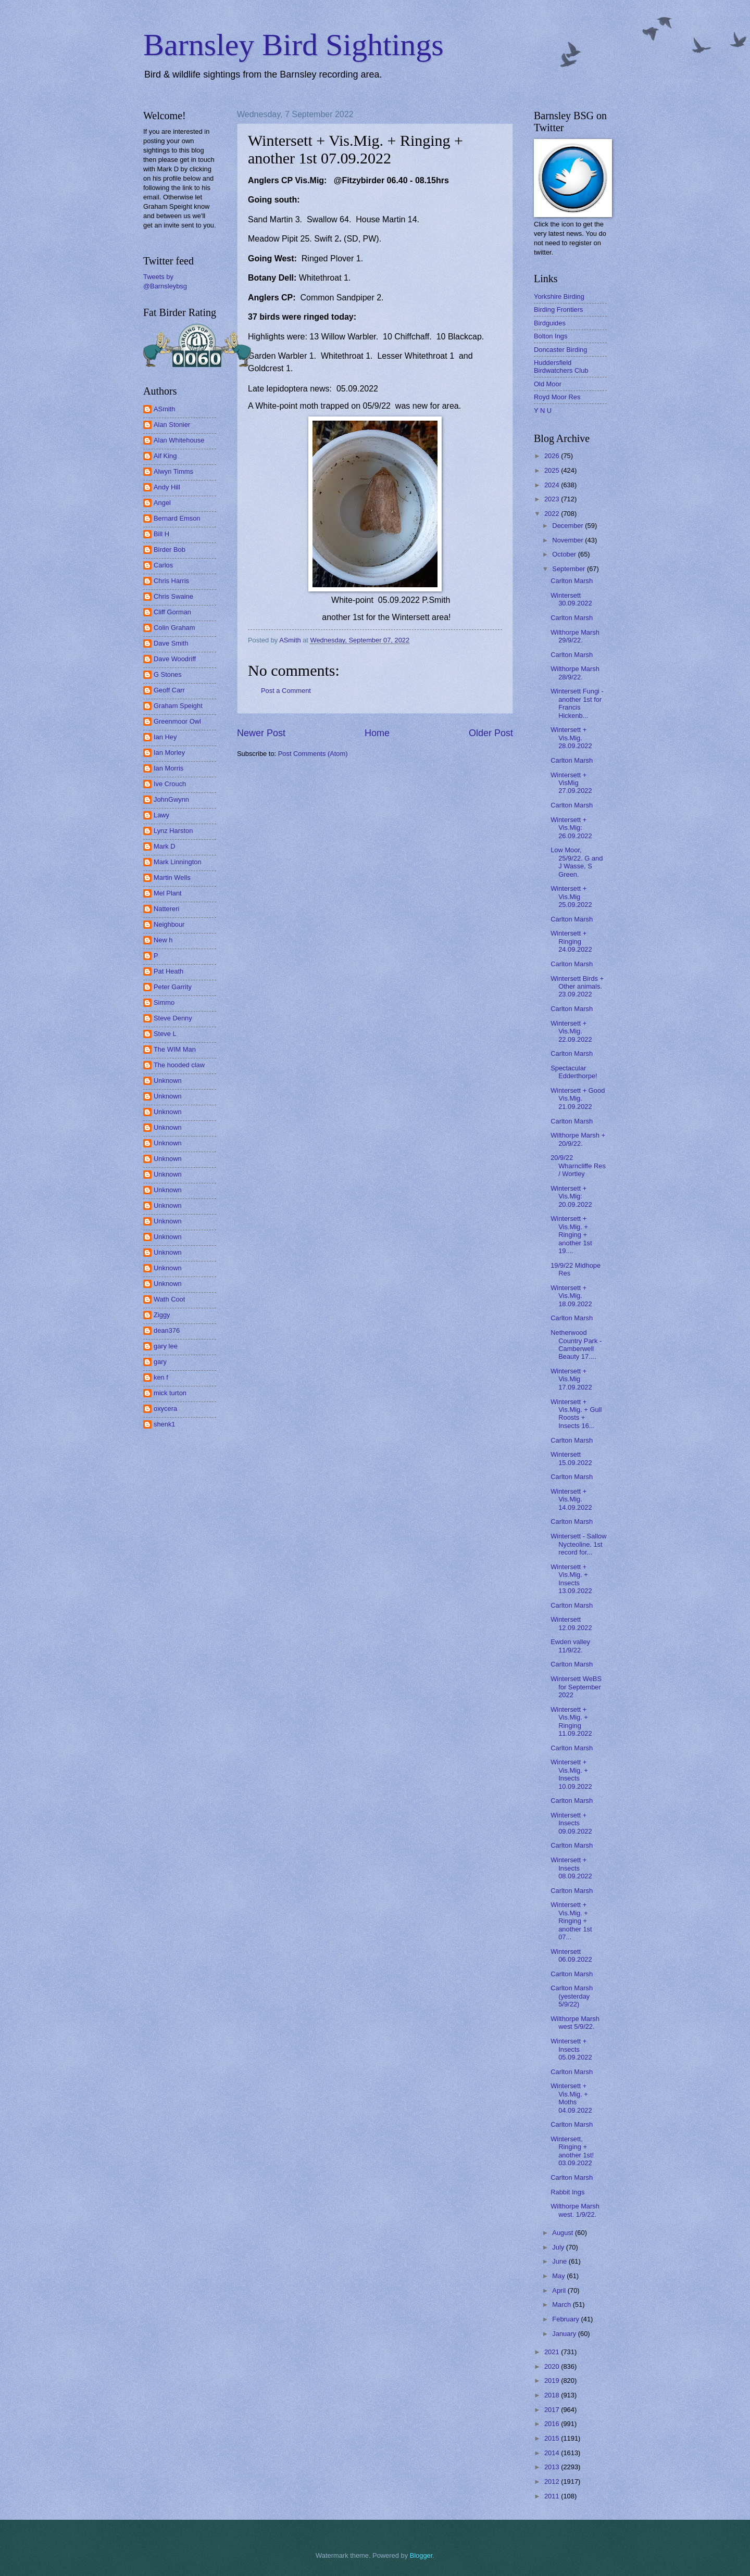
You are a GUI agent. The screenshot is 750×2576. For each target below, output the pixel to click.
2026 (552, 456)
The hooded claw (179, 1065)
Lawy (161, 815)
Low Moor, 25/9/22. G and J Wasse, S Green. (577, 862)
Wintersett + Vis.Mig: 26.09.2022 (571, 828)
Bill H (161, 534)
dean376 (167, 1330)
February (566, 2319)
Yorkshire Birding (559, 296)
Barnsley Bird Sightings (293, 45)
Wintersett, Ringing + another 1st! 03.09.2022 (572, 2151)
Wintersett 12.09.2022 (571, 1623)
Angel (162, 503)
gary (160, 1362)
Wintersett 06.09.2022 (571, 1955)
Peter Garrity (173, 987)
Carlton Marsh (572, 581)
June (560, 2261)
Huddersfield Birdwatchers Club (561, 366)
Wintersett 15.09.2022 (571, 1458)
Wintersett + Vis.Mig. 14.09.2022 (571, 1499)
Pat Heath (168, 971)
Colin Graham (174, 628)
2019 (552, 2380)
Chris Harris (171, 581)
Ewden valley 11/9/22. (570, 1645)
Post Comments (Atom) (313, 753)
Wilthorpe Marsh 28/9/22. (575, 672)
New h (163, 940)
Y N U (543, 410)
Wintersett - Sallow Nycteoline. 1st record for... (578, 1544)
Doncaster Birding (560, 349)
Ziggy (162, 1315)
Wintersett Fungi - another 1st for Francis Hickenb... (577, 703)
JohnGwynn (171, 799)
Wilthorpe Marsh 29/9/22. (575, 636)
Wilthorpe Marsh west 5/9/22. (575, 2022)
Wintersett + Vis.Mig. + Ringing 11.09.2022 (571, 1721)
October (565, 554)
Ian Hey (165, 737)
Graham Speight (178, 706)
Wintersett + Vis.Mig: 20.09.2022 (571, 1196)
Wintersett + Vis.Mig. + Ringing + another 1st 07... (571, 1921)
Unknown (168, 1080)
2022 (552, 513)
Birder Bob (169, 549)
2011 (552, 2496)
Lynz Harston (173, 831)
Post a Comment (286, 690)
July (559, 2247)
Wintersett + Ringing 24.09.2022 (571, 941)
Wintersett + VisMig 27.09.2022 (571, 783)
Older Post (491, 733)
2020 (552, 2366)
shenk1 (165, 1424)
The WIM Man (175, 1049)
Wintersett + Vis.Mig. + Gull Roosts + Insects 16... (576, 1414)
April (559, 2290)
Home (377, 733)
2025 (552, 470)
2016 (552, 2424)
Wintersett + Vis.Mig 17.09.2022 (571, 1379)
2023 (552, 499)
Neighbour (169, 924)
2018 (552, 2395)
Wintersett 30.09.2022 (571, 599)
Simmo (164, 1002)
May (559, 2276)
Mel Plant (168, 893)
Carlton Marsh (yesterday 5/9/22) (572, 1996)
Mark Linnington (178, 862)
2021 (552, 2352)
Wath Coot (169, 1299)
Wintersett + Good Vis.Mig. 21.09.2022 (578, 1098)
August (563, 2233)
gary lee (166, 1346)
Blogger (421, 2555)
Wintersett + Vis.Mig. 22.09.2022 (571, 1031)
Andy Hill (167, 487)
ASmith (165, 409)
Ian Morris (168, 768)
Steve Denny (173, 1018)
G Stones (168, 674)
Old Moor (547, 384)
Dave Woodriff (175, 659)
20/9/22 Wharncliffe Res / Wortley (578, 1166)
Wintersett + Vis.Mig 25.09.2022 (571, 896)
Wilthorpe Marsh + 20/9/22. (578, 1139)
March (562, 2304)
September (569, 569)
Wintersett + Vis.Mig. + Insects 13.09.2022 (571, 1579)
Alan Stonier (172, 424)
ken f (161, 1377)
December (568, 525)
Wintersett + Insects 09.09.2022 (571, 1823)
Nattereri (166, 909)
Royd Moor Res (557, 397)
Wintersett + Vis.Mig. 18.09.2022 (571, 1296)
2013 (552, 2467)
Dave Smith (171, 643)
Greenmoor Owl (177, 721)
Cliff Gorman (172, 612)
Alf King (165, 456)
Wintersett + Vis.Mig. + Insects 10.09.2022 (571, 1774)
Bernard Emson (177, 518)
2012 (552, 2481)
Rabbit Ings (567, 2192)
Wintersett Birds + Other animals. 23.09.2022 (577, 987)
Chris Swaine (173, 596)
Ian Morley (169, 752)
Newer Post (261, 733)
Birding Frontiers (558, 309)
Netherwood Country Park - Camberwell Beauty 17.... (576, 1344)
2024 (552, 485)
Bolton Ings (550, 336)
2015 (552, 2438)
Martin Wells (172, 877)
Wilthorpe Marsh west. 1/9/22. (575, 2210)
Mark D (165, 846)
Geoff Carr (169, 690)
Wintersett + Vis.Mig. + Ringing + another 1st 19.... (571, 1235)
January (565, 2334)
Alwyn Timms (173, 471)
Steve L (165, 1034)
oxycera (165, 1408)
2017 (552, 2410)
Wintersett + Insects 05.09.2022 (571, 2049)
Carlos (163, 565)
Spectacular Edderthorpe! (574, 1072)
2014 (552, 2453)
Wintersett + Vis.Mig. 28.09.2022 (571, 738)
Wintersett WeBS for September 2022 (576, 1687)
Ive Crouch (170, 784)
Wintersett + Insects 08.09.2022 (571, 1868)
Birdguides (550, 323)
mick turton (170, 1393)
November (568, 540)
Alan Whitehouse (179, 440)
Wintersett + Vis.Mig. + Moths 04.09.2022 (571, 2098)
